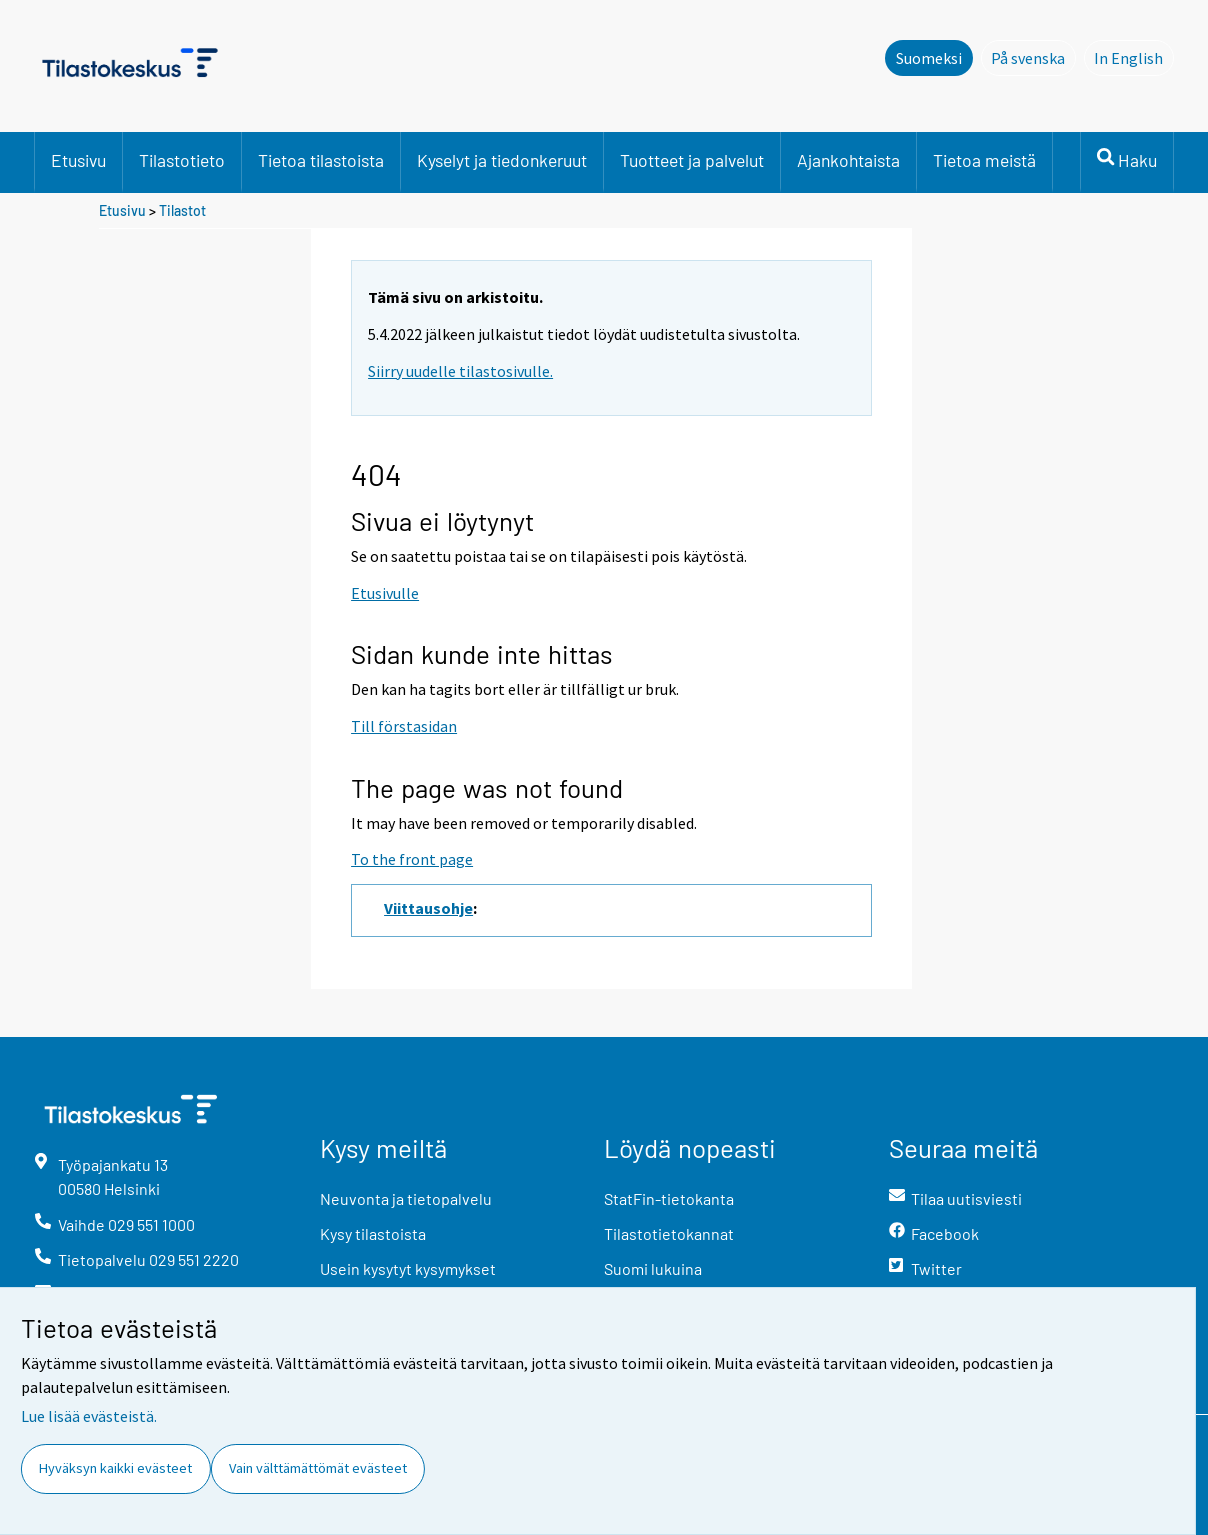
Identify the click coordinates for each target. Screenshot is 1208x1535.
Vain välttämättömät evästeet (318, 1468)
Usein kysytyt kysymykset (408, 1268)
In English (1134, 57)
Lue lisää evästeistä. (89, 1416)
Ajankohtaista (848, 160)
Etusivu (78, 160)
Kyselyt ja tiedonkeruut (502, 160)
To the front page (412, 859)
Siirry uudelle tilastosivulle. (460, 371)
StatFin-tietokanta (669, 1198)
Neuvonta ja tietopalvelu (406, 1198)
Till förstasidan (404, 726)
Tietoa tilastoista (321, 160)
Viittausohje (428, 908)
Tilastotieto (182, 160)
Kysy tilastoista (373, 1233)
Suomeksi (929, 58)
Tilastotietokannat (669, 1233)
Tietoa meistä (984, 160)
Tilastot (182, 210)
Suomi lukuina (653, 1268)
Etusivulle (385, 593)
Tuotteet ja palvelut (692, 160)
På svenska (1033, 57)
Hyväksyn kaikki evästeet (115, 1468)
